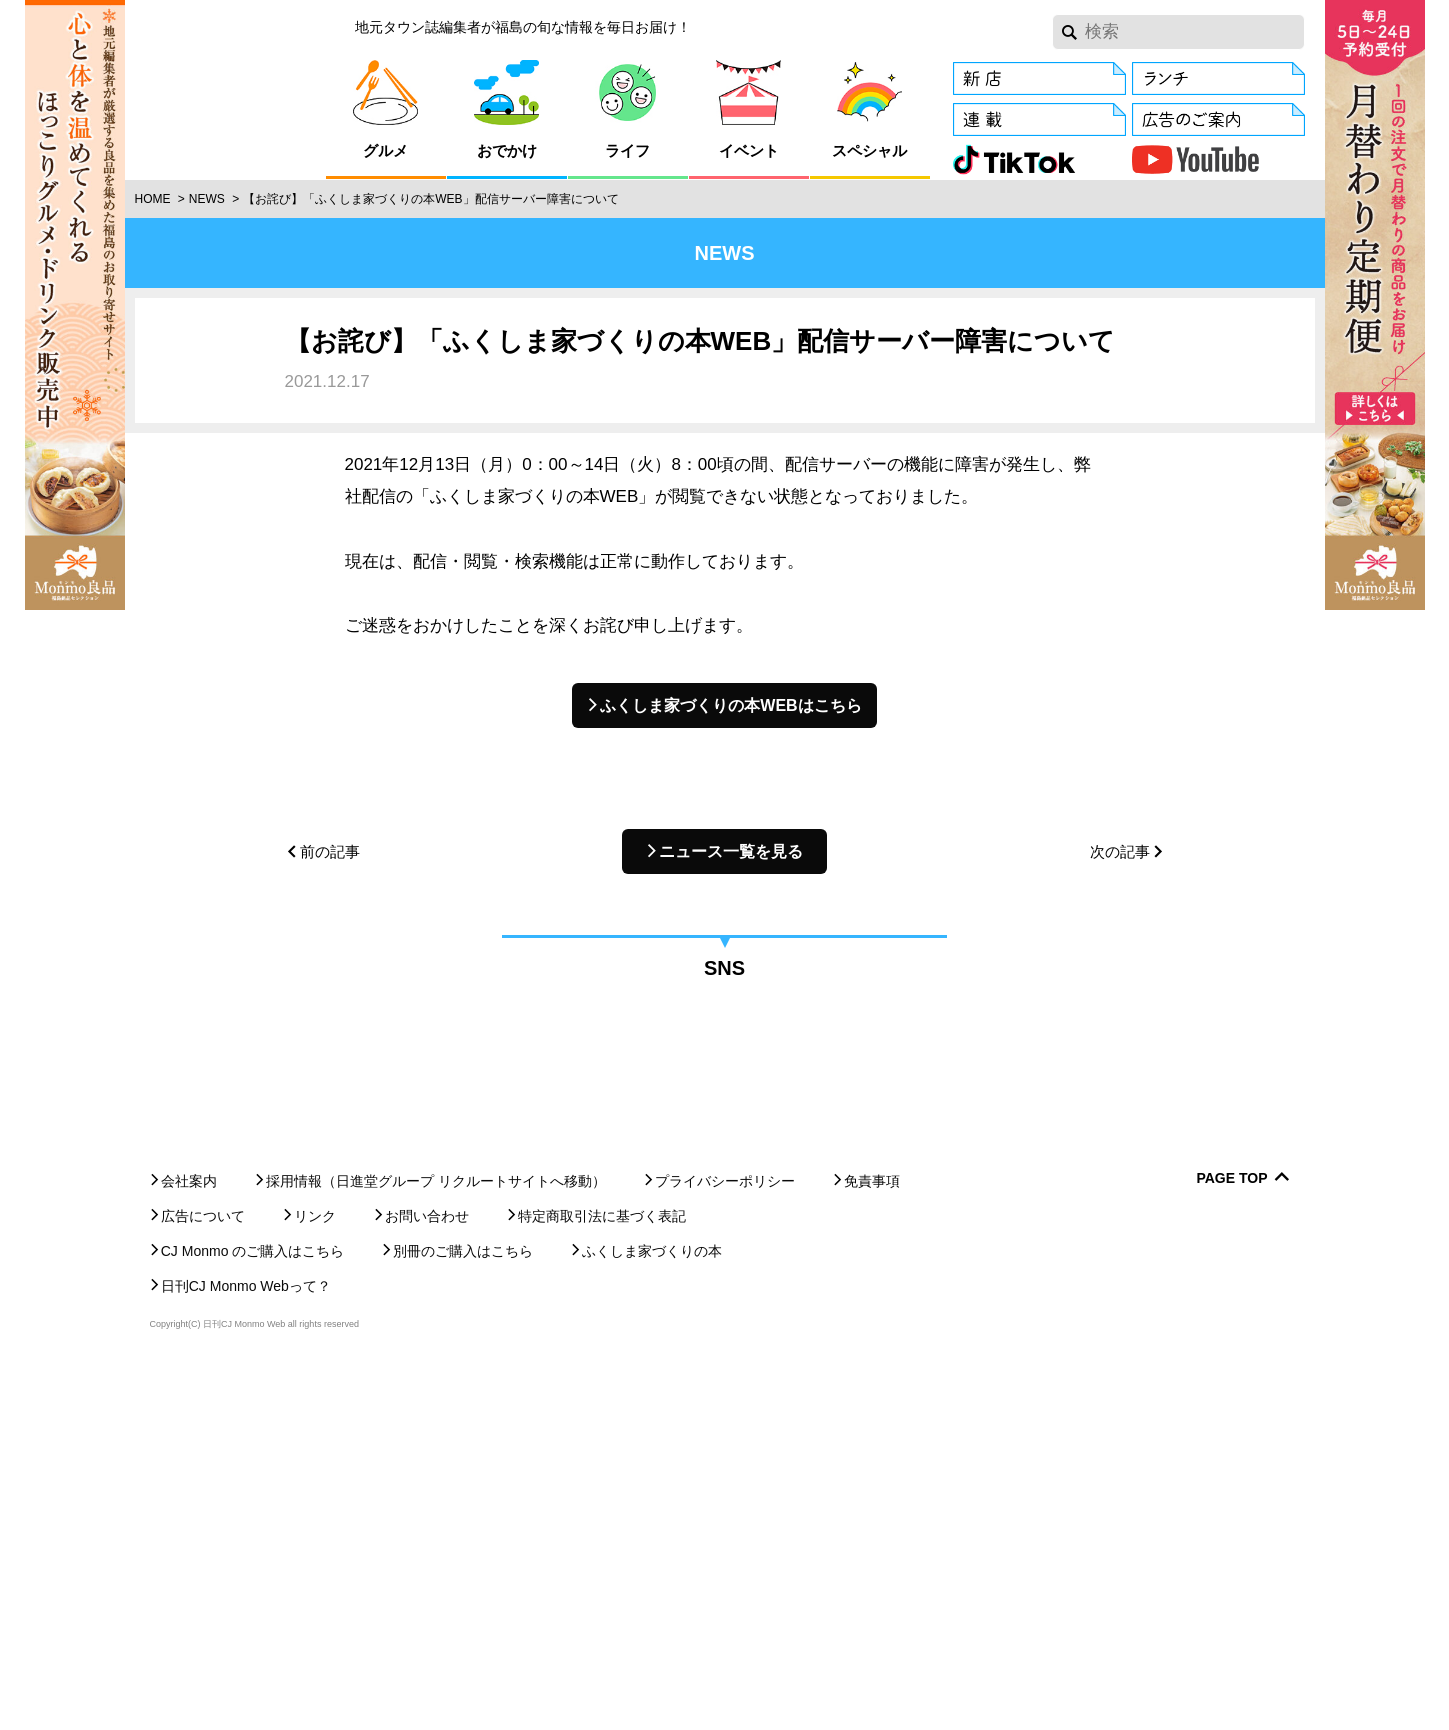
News (207, 199)
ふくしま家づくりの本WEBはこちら (730, 705)
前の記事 (330, 851)
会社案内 (189, 1542)
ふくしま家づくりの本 (652, 1612)
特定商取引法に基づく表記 (602, 1577)
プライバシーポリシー (725, 1542)
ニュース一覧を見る (731, 851)
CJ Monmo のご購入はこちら (253, 1612)
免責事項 (872, 1542)
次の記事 (1120, 851)
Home (153, 199)
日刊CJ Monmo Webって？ (246, 1647)
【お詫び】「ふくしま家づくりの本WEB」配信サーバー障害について (430, 199)
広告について (203, 1577)
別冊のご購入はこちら (463, 1612)
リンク (315, 1577)
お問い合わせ (427, 1577)
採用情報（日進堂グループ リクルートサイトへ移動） (436, 1542)
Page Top (1231, 1539)
